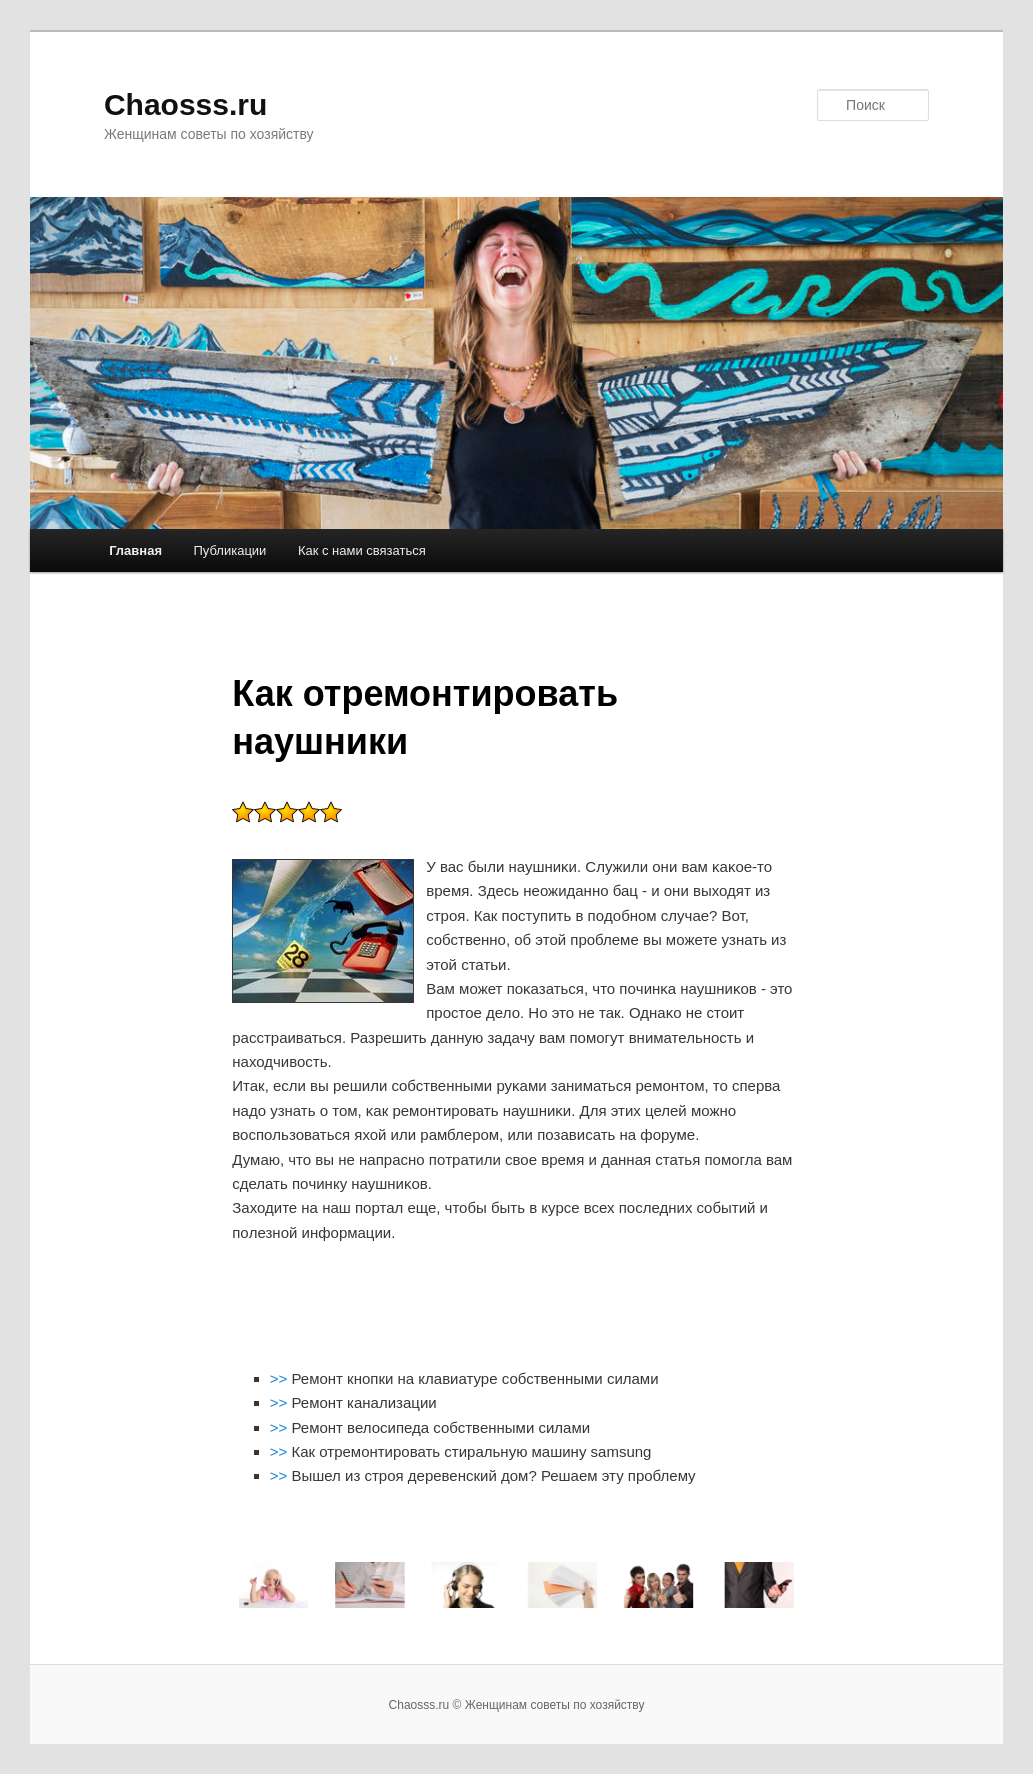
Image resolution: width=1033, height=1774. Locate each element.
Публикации (230, 550)
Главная (135, 550)
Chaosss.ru (185, 104)
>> (281, 1378)
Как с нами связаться (362, 550)
